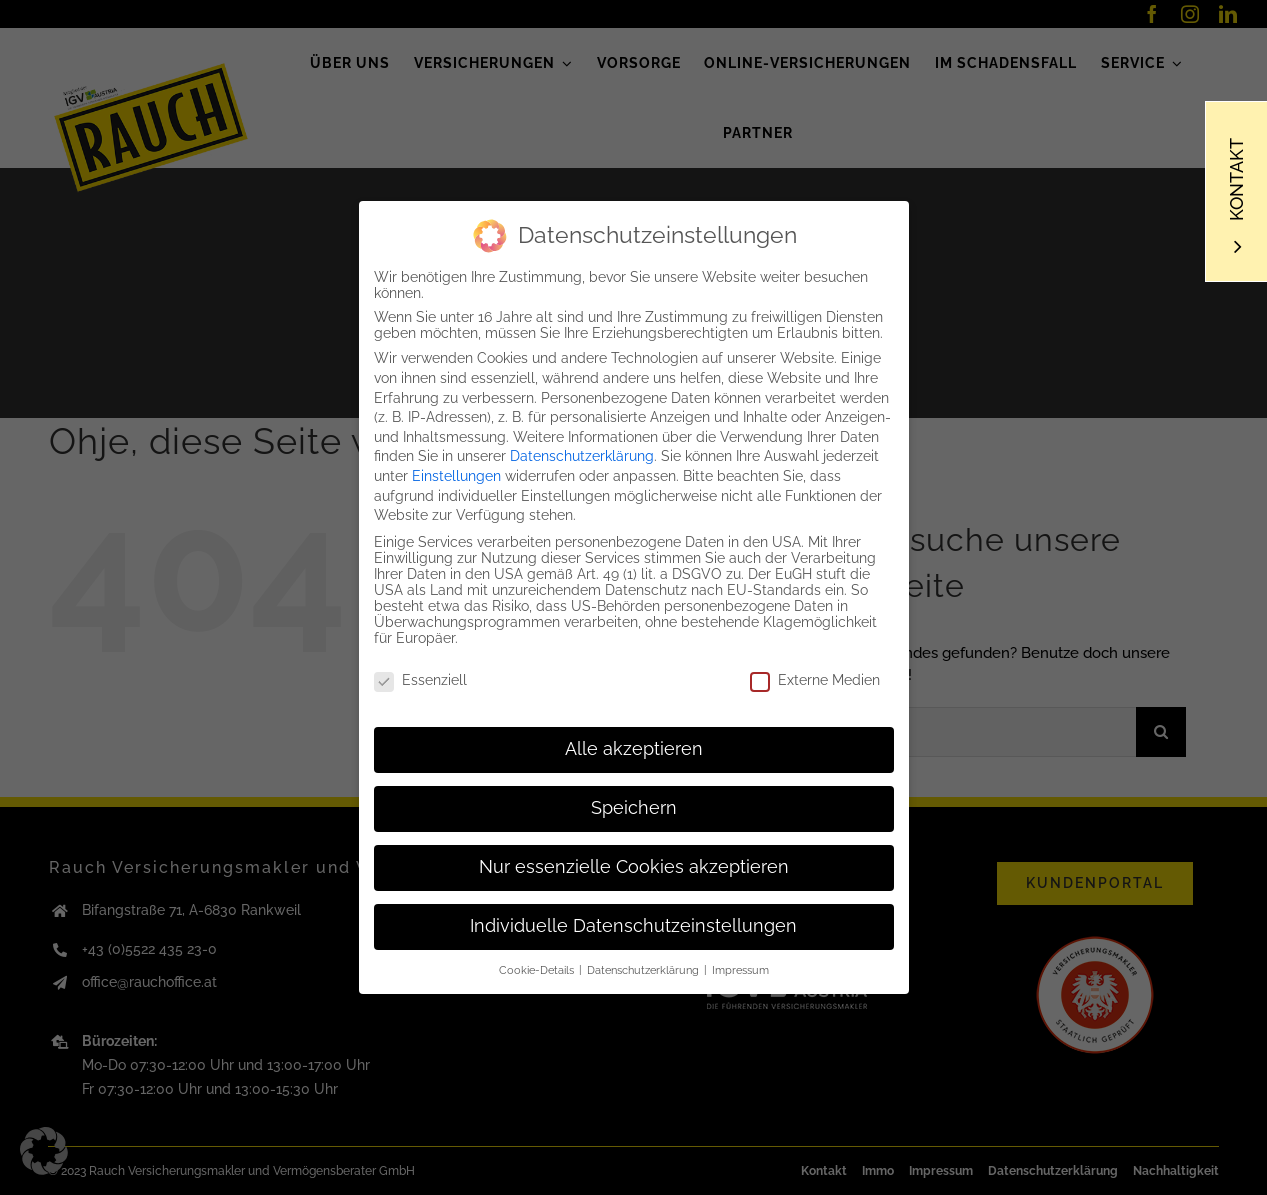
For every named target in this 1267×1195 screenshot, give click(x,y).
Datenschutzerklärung (582, 453)
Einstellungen (456, 473)
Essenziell (420, 677)
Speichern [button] (634, 805)
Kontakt (1236, 179)
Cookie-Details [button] (538, 967)
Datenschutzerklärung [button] (644, 967)
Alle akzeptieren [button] (634, 746)
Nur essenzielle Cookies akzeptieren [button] (634, 864)
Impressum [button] (740, 967)
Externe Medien (815, 677)
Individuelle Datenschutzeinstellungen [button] (633, 923)
